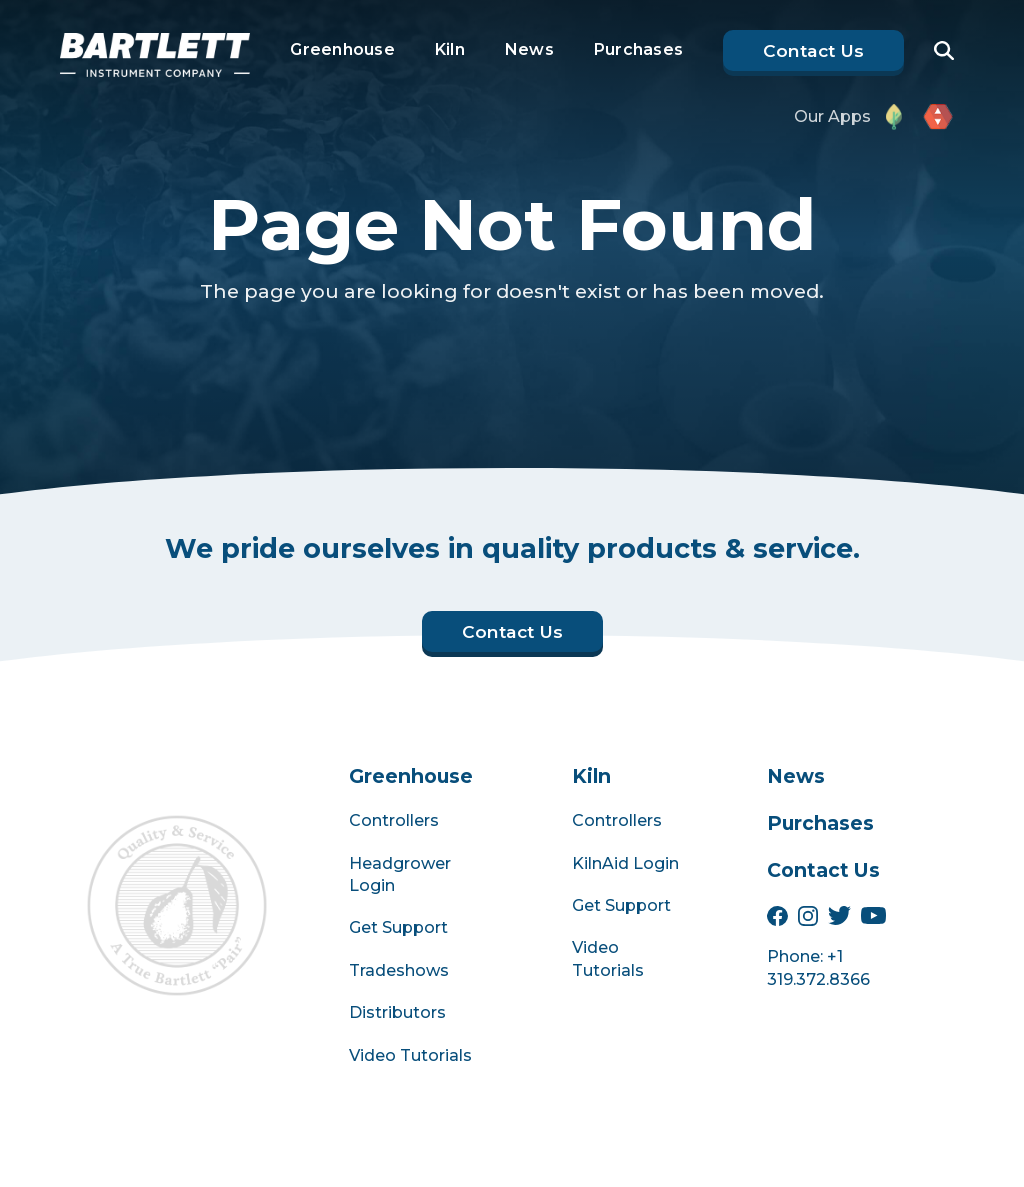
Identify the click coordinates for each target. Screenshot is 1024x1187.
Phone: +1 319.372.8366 (818, 967)
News (529, 49)
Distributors (397, 1012)
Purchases (638, 49)
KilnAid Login (625, 863)
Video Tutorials (410, 1055)
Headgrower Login (400, 874)
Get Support (398, 927)
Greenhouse (342, 49)
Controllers (394, 820)
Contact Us (823, 870)
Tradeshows (399, 970)
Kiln (450, 49)
